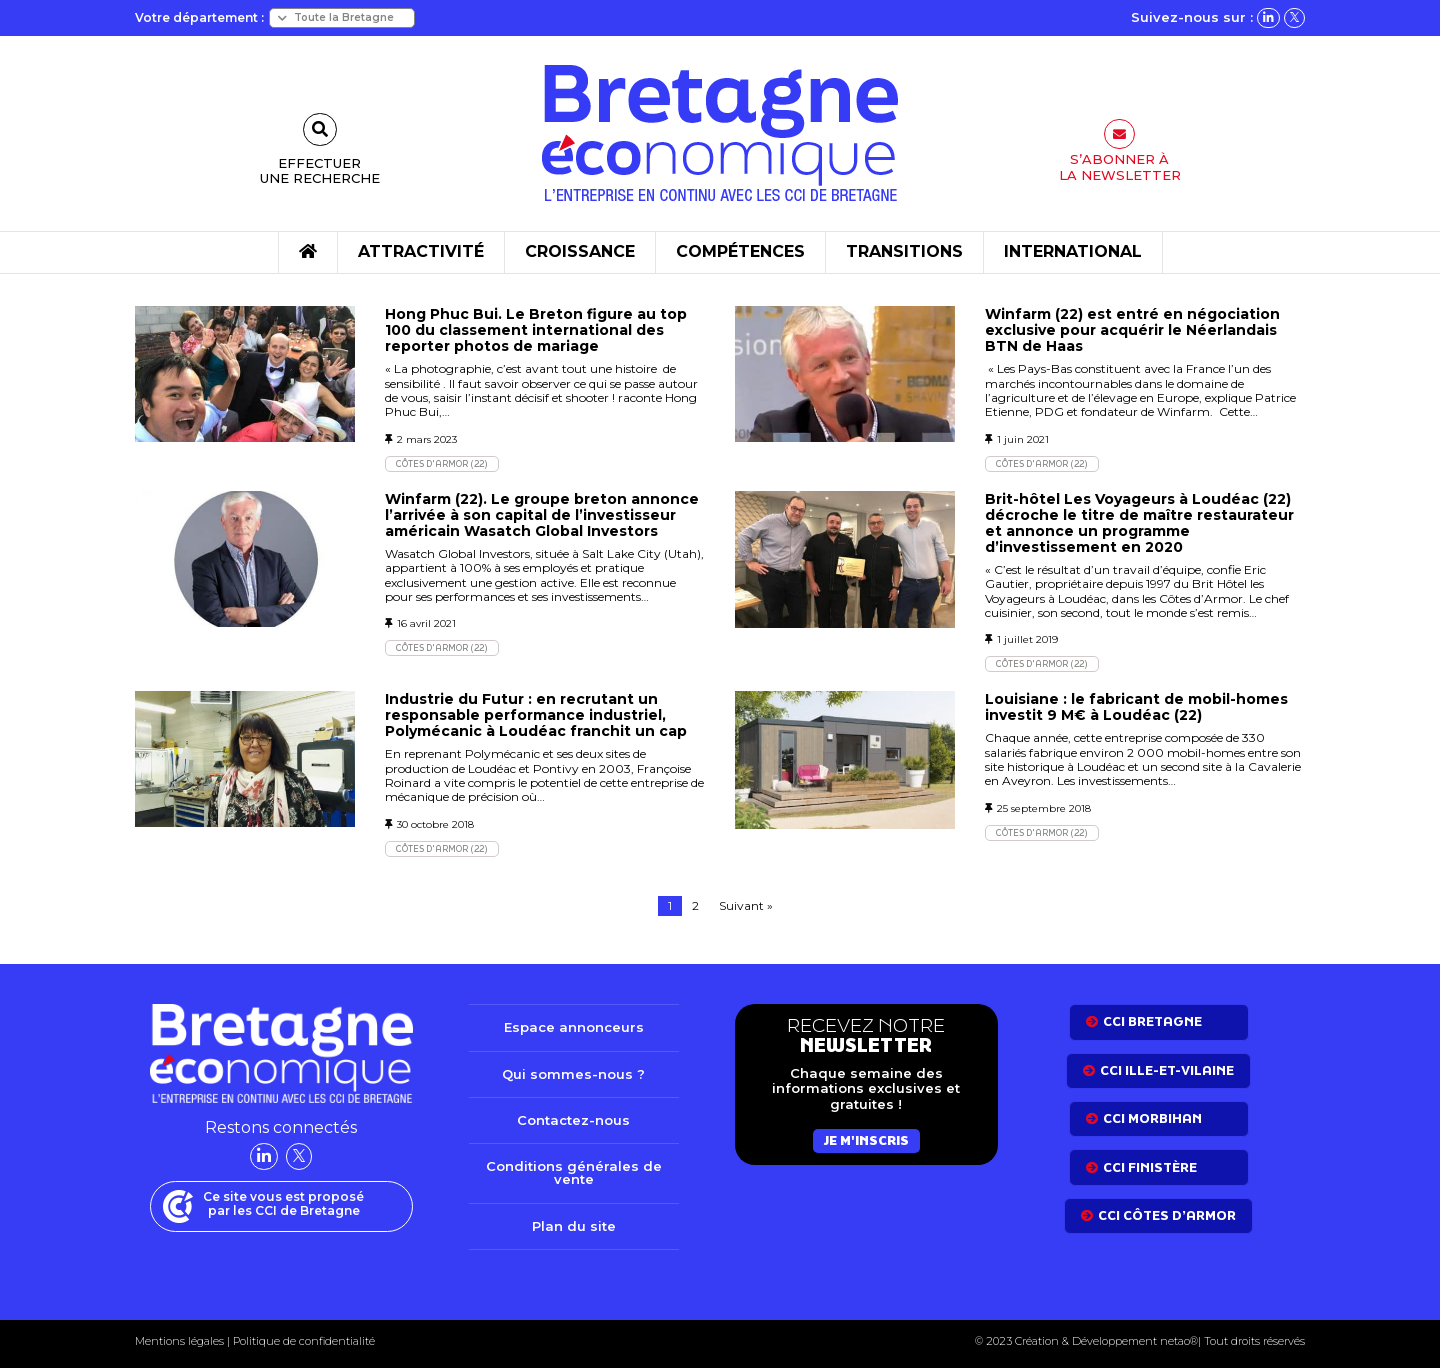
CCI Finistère (1150, 1167)
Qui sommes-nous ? (573, 1074)
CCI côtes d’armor (1167, 1215)
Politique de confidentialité (302, 1341)
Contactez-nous (573, 1120)
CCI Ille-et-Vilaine (1167, 1070)
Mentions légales (179, 1341)
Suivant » (746, 905)
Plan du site (574, 1226)
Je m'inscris (866, 1140)
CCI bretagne (1152, 1021)
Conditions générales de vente (574, 1173)
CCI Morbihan (1152, 1118)
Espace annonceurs (574, 1027)
